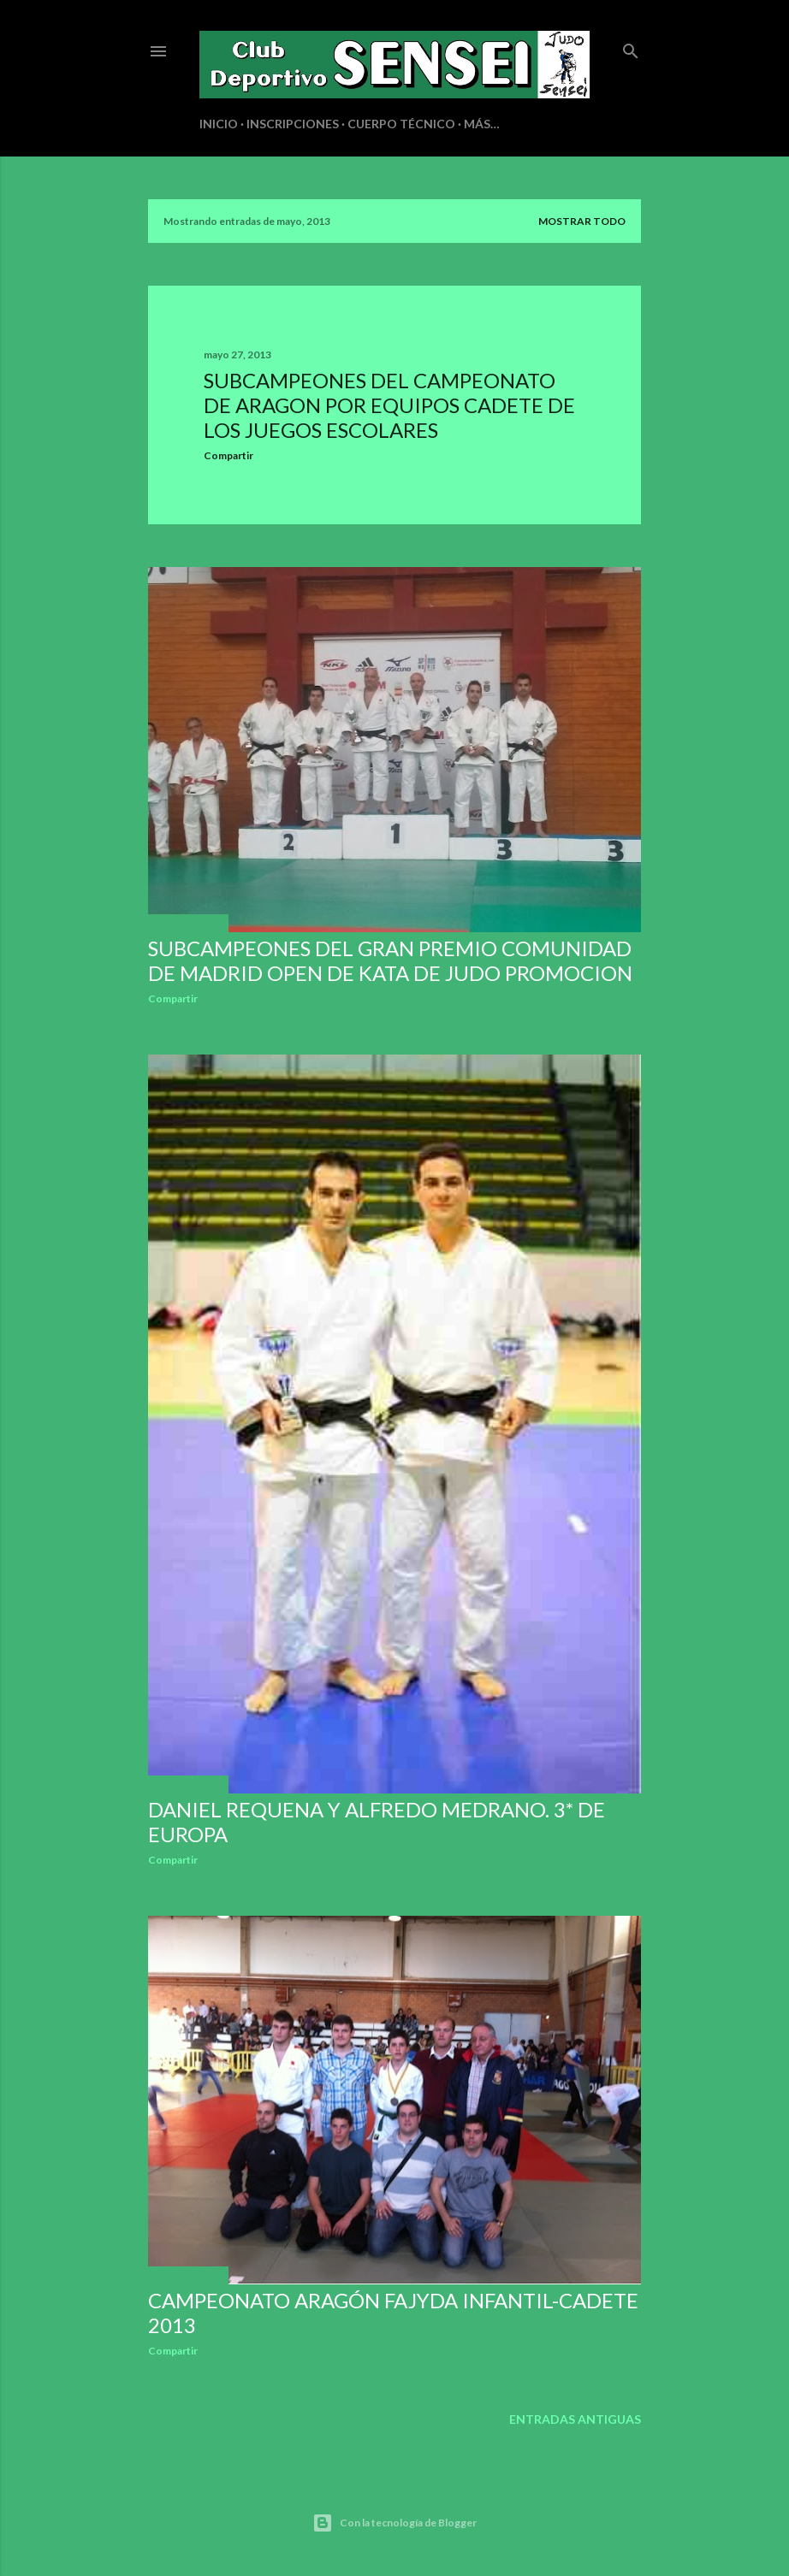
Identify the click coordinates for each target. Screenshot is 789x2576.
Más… (482, 123)
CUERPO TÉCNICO (401, 123)
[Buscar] (630, 47)
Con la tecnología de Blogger (394, 2523)
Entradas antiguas (575, 2419)
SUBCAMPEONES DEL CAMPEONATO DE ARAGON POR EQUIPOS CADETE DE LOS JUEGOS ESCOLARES (389, 405)
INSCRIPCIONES (292, 123)
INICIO (218, 123)
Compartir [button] (228, 455)
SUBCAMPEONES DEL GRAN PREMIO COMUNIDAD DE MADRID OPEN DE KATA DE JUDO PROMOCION (390, 960)
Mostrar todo (582, 221)
